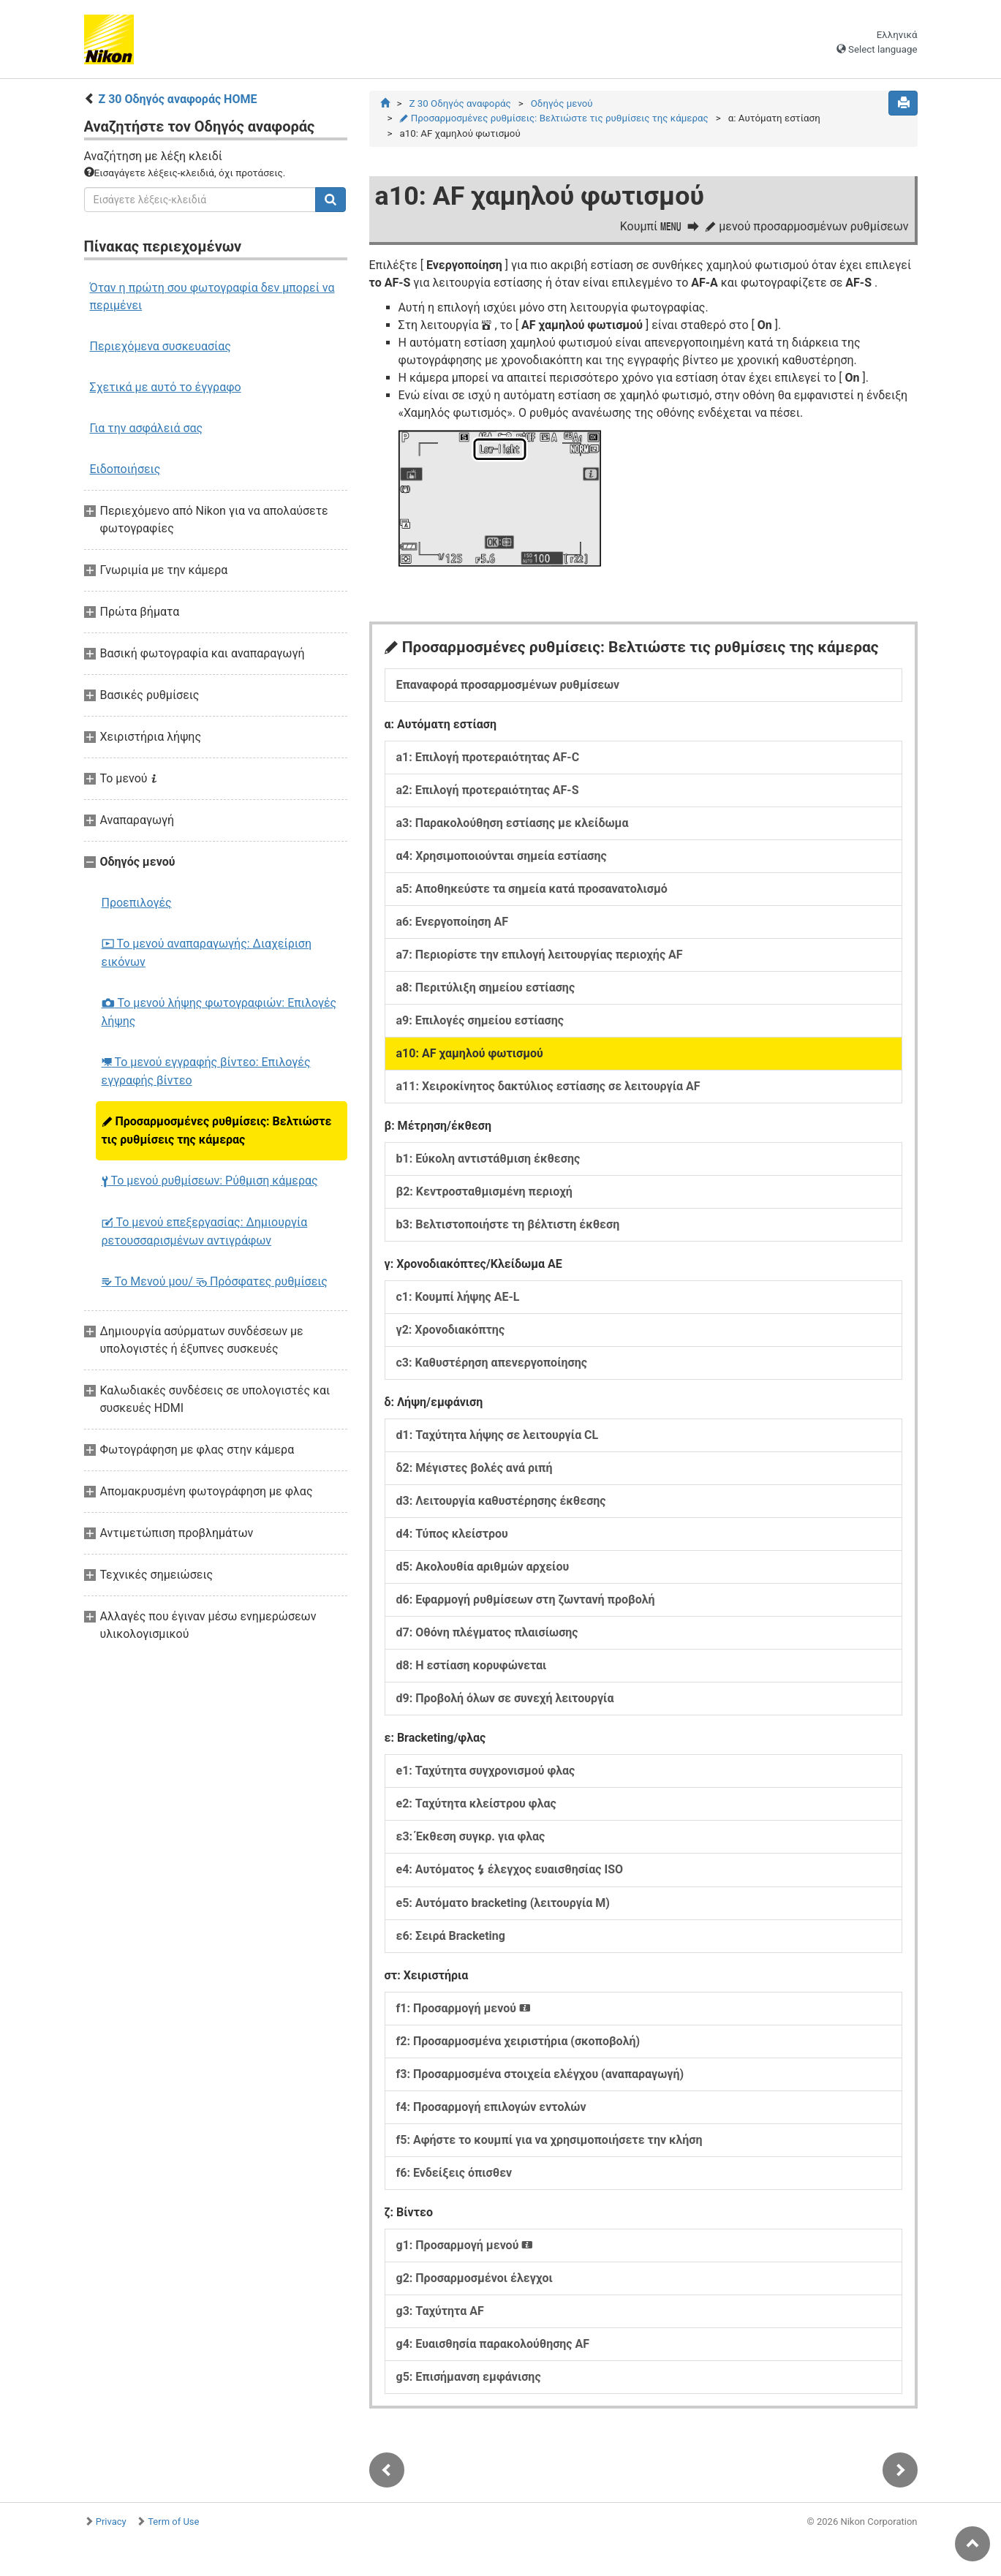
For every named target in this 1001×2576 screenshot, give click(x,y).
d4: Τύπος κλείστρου (452, 1534)
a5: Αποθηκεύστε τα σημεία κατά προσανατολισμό (532, 889)
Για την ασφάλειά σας (146, 428)
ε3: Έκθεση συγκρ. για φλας (470, 1836)
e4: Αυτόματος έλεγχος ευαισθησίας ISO (510, 1869)
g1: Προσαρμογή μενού (465, 2245)
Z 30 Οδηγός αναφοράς (459, 103)
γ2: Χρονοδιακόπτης (450, 1330)
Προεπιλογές (137, 903)
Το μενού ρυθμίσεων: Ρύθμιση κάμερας (210, 1180)
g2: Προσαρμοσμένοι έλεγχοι (474, 2278)
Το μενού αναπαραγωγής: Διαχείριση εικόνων (206, 953)
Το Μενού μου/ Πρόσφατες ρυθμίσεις (215, 1281)
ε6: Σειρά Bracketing (450, 1936)
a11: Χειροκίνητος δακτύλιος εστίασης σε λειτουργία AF (548, 1086)
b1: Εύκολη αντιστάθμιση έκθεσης (488, 1159)
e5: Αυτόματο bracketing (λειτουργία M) (503, 1903)
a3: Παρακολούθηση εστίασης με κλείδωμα (512, 823)
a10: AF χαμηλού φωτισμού (469, 1053)
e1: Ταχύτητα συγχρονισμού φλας (485, 1771)
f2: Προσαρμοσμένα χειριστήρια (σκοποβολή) (518, 2041)
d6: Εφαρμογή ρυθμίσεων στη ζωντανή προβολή (525, 1599)
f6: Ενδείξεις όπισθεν (454, 2173)
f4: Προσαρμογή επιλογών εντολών (491, 2107)
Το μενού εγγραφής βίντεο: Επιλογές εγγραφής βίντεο (206, 1071)
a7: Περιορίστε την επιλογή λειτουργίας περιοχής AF (539, 955)
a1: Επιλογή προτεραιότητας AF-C (488, 757)
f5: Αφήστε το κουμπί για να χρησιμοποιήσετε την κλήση (549, 2140)
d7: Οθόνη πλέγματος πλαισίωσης (487, 1632)
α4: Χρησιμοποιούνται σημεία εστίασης (501, 856)
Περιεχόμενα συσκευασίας (160, 346)
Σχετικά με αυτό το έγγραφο (165, 387)
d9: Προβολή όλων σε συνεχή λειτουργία (505, 1698)
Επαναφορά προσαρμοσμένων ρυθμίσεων (508, 685)
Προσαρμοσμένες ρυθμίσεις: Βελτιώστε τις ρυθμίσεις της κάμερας (217, 1130)
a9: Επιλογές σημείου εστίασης (480, 1020)
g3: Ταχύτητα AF (440, 2311)
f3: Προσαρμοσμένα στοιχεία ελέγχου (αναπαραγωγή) (540, 2074)
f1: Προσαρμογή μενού (463, 2008)
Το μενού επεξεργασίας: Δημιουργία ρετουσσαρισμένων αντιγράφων (205, 1231)
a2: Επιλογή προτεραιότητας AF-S (487, 790)
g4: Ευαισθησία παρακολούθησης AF (493, 2344)
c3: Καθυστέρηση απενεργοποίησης (491, 1363)
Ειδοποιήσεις (125, 469)
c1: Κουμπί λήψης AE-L (458, 1297)
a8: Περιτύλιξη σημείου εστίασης (485, 987)
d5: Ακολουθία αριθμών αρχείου (483, 1567)
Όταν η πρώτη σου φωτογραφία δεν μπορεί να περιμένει (212, 296)
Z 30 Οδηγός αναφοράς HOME (177, 99)
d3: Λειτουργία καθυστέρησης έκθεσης (501, 1501)
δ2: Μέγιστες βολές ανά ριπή (474, 1468)
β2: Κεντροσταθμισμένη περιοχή (484, 1191)
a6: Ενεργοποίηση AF (452, 922)
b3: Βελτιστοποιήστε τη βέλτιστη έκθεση (508, 1224)
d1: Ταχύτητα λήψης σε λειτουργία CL (497, 1435)
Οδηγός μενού (562, 103)
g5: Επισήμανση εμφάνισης (468, 2377)
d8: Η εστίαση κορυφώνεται (471, 1665)
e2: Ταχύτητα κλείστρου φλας (476, 1803)
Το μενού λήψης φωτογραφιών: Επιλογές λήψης (219, 1012)
